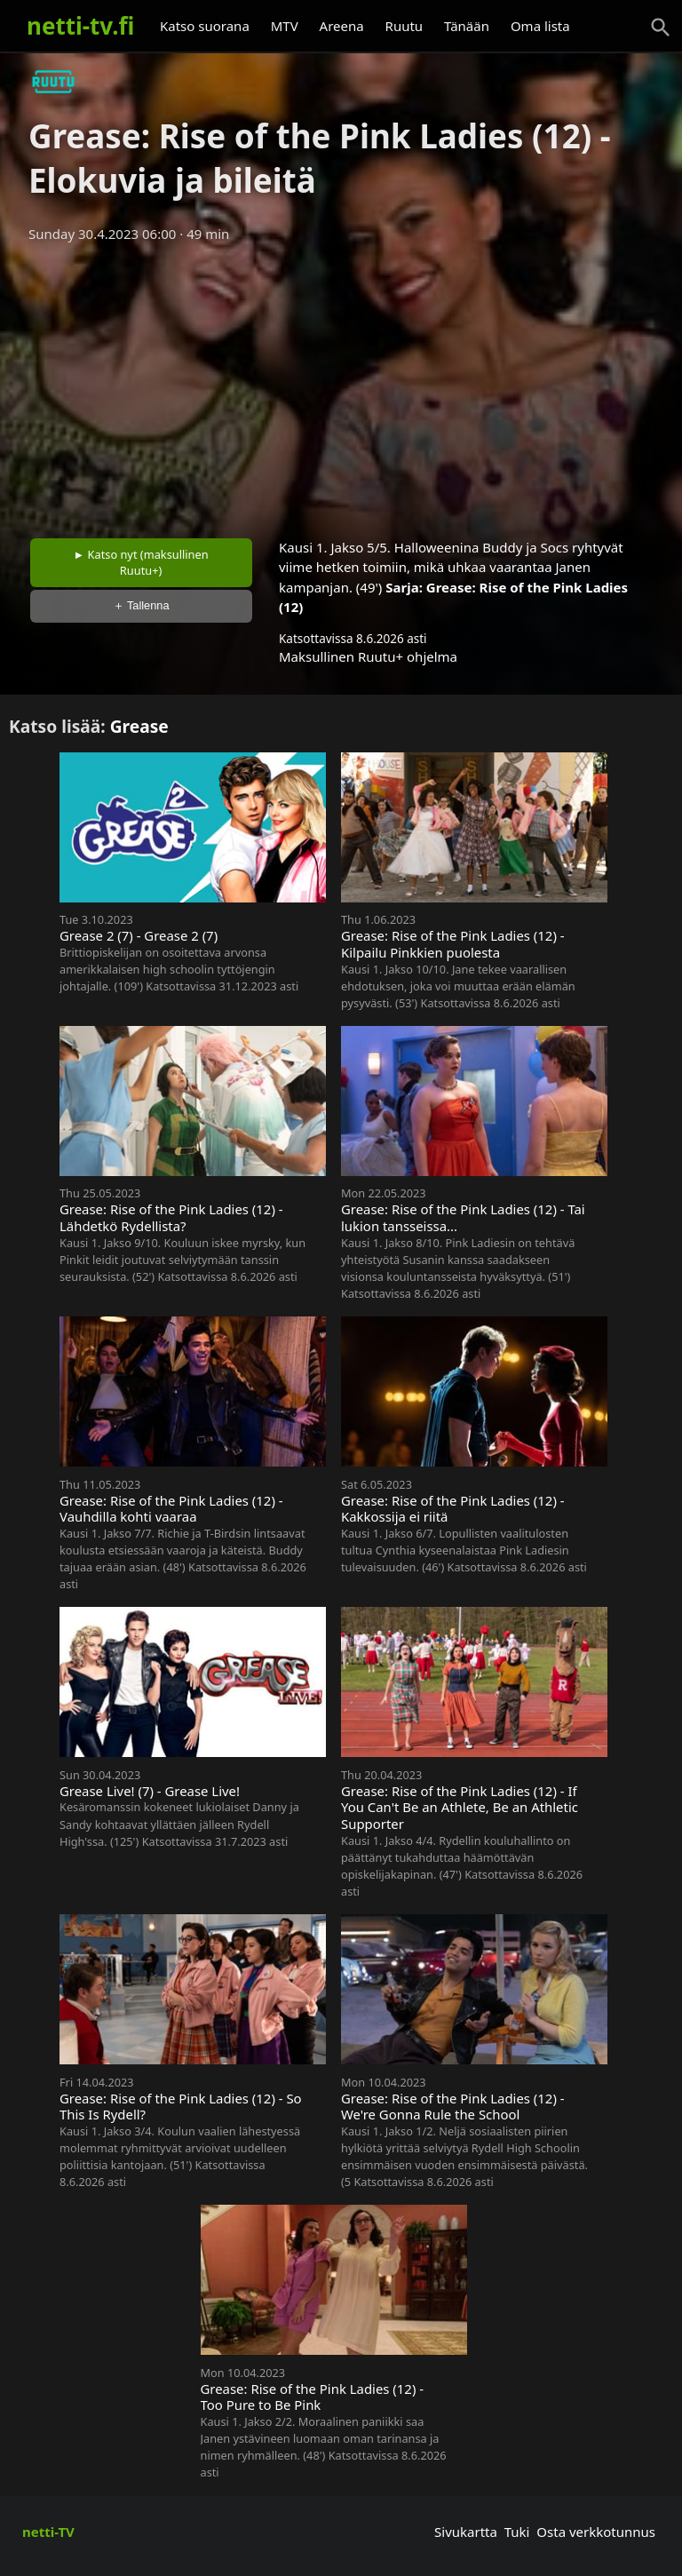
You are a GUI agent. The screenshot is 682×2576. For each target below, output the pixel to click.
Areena (342, 26)
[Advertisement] (341, 384)
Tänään (466, 26)
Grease (139, 726)
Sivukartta (465, 2531)
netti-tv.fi (80, 26)
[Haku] (660, 27)
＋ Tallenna (141, 605)
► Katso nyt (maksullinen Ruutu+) (141, 562)
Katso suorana (205, 26)
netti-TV (48, 2531)
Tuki (517, 2531)
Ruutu (404, 26)
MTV (284, 26)
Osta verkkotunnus (595, 2531)
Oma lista (540, 26)
